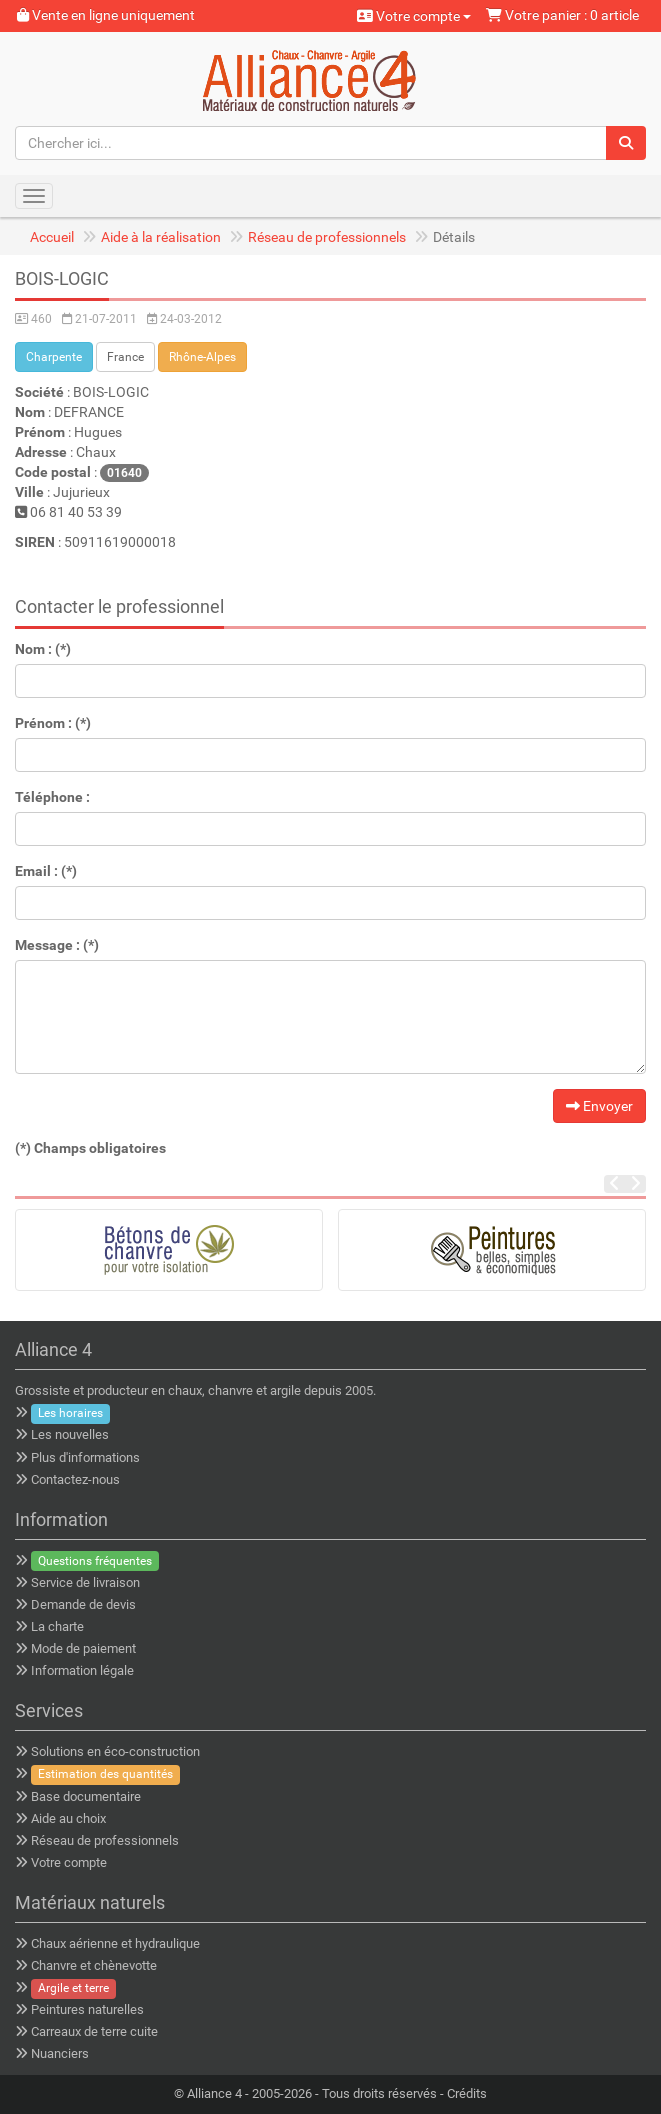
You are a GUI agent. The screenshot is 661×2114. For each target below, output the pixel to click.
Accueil (52, 237)
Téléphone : (52, 797)
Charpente (54, 357)
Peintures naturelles (87, 2009)
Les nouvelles (70, 1434)
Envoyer (599, 1106)
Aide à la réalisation (161, 237)
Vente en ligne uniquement (106, 15)
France (125, 357)
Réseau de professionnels (327, 237)
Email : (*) (46, 871)
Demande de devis (83, 1604)
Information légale (82, 1670)
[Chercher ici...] (311, 143)
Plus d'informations (85, 1457)
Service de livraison (85, 1582)
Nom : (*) (43, 649)
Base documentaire (86, 1796)
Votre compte (414, 16)
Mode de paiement (83, 1648)
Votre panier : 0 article (562, 15)
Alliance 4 (214, 2093)
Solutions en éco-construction (115, 1751)
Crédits (467, 2093)
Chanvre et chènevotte (94, 1965)
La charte (57, 1626)
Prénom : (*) (53, 723)
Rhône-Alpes (202, 357)
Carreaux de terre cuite (94, 2031)
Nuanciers (60, 2053)
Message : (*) (57, 945)
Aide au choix (68, 1818)
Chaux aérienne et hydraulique (115, 1943)
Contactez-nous (75, 1479)
